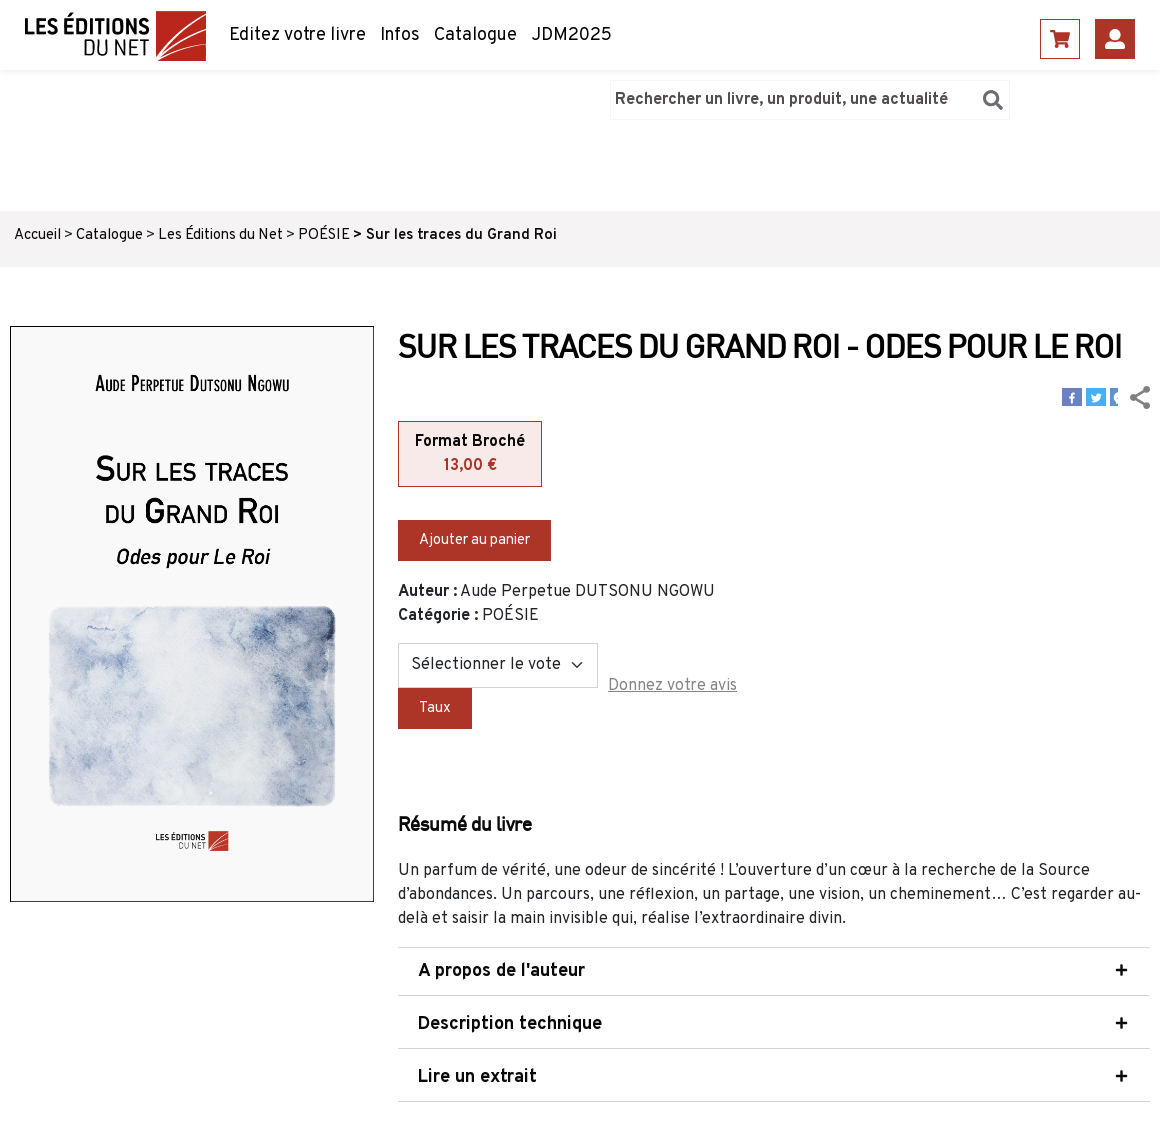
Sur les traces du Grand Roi (461, 235)
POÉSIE (324, 235)
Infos (400, 35)
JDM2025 (571, 35)
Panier (1060, 39)
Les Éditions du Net (220, 235)
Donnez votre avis (672, 686)
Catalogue (475, 35)
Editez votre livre (297, 35)
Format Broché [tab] (470, 455)
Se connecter (1115, 39)
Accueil (37, 235)
